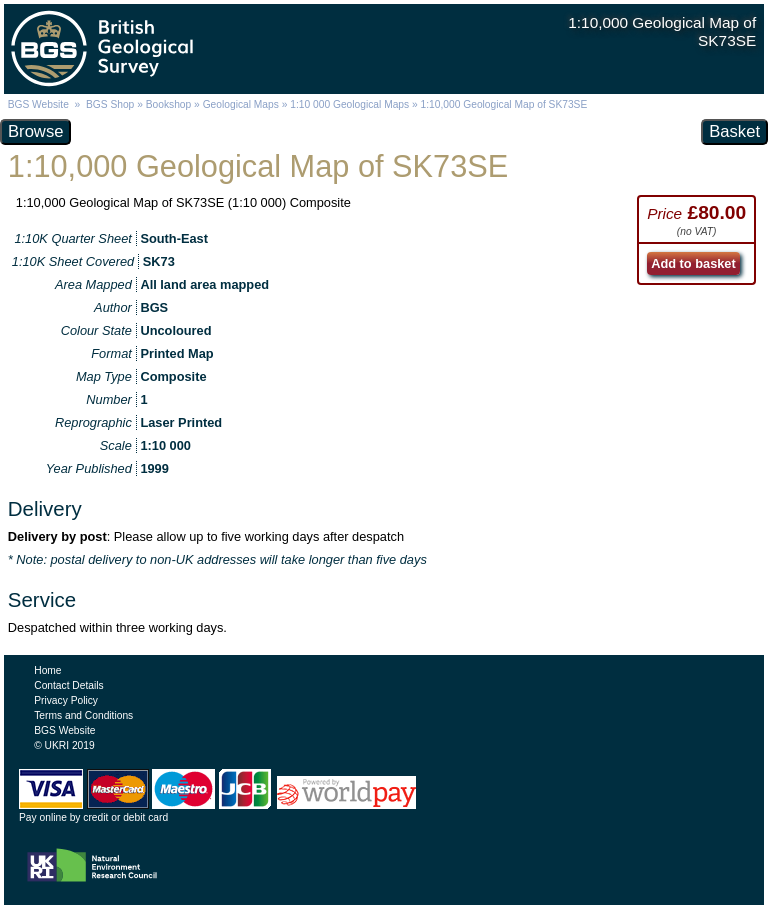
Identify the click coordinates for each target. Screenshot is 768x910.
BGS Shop (110, 104)
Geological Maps (241, 104)
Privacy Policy (66, 700)
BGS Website (38, 104)
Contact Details (68, 685)
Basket (734, 131)
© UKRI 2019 (64, 745)
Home (47, 670)
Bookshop (169, 104)
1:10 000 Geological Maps (349, 104)
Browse (35, 131)
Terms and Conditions (83, 715)
